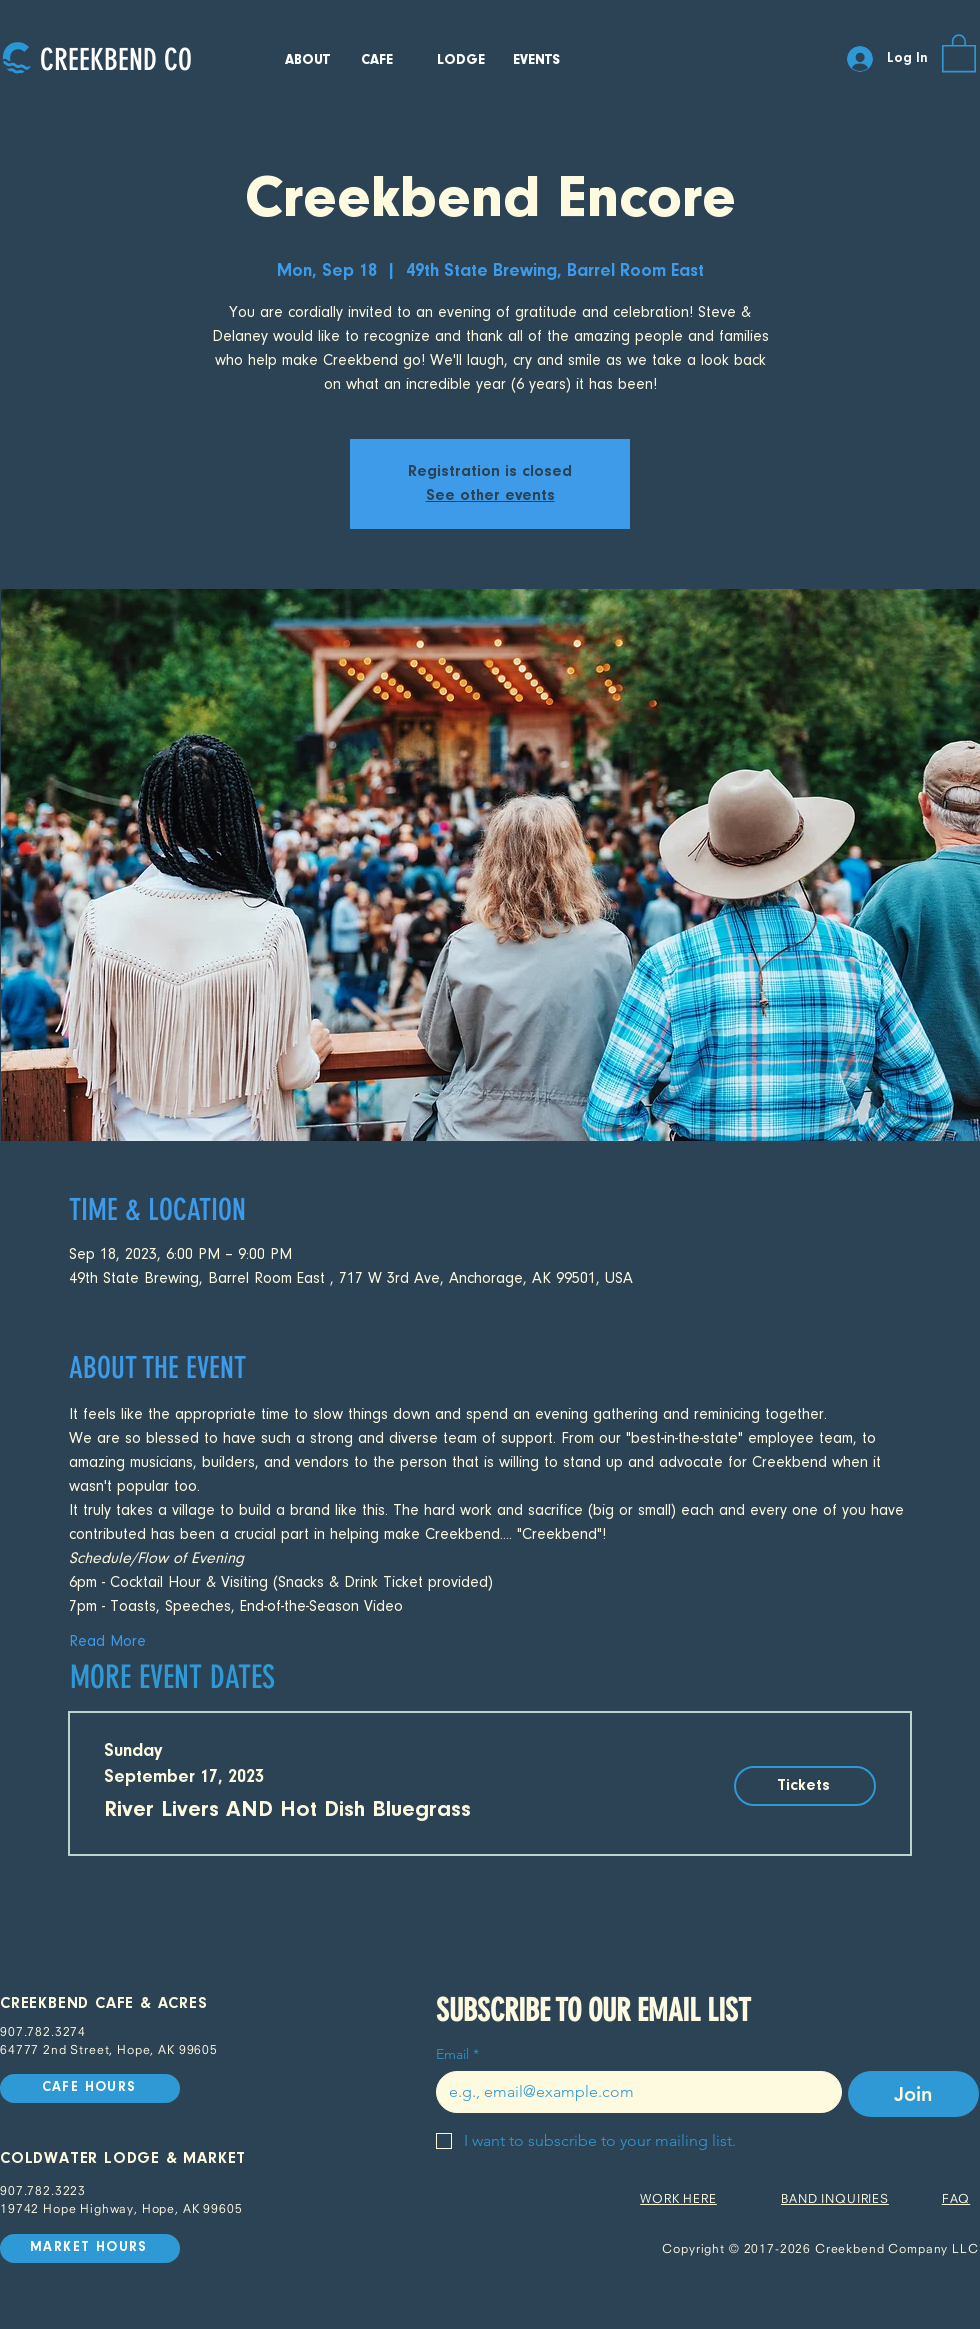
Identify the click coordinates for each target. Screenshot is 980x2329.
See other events (490, 496)
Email (457, 2054)
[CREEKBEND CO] (115, 59)
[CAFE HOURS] (90, 2088)
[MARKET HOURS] (90, 2248)
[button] (959, 52)
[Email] (633, 2092)
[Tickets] (805, 1786)
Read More (107, 1642)
